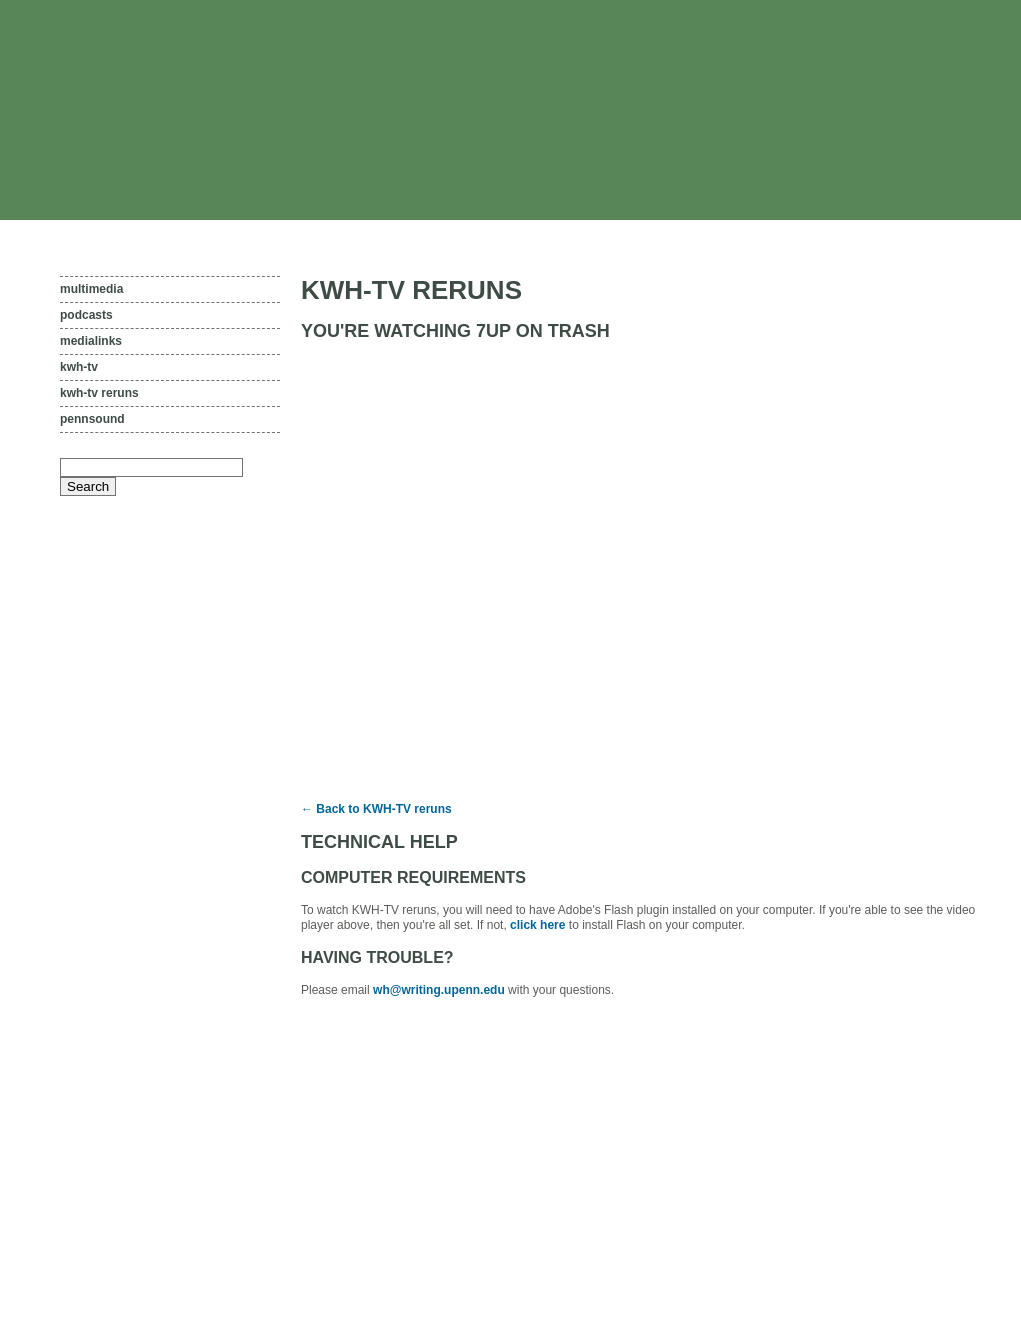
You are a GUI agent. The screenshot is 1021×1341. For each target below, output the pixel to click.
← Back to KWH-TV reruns (376, 809)
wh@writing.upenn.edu (439, 990)
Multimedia (91, 289)
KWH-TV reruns (99, 393)
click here (537, 925)
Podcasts (86, 315)
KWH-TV (79, 367)
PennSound (92, 419)
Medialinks (91, 341)
